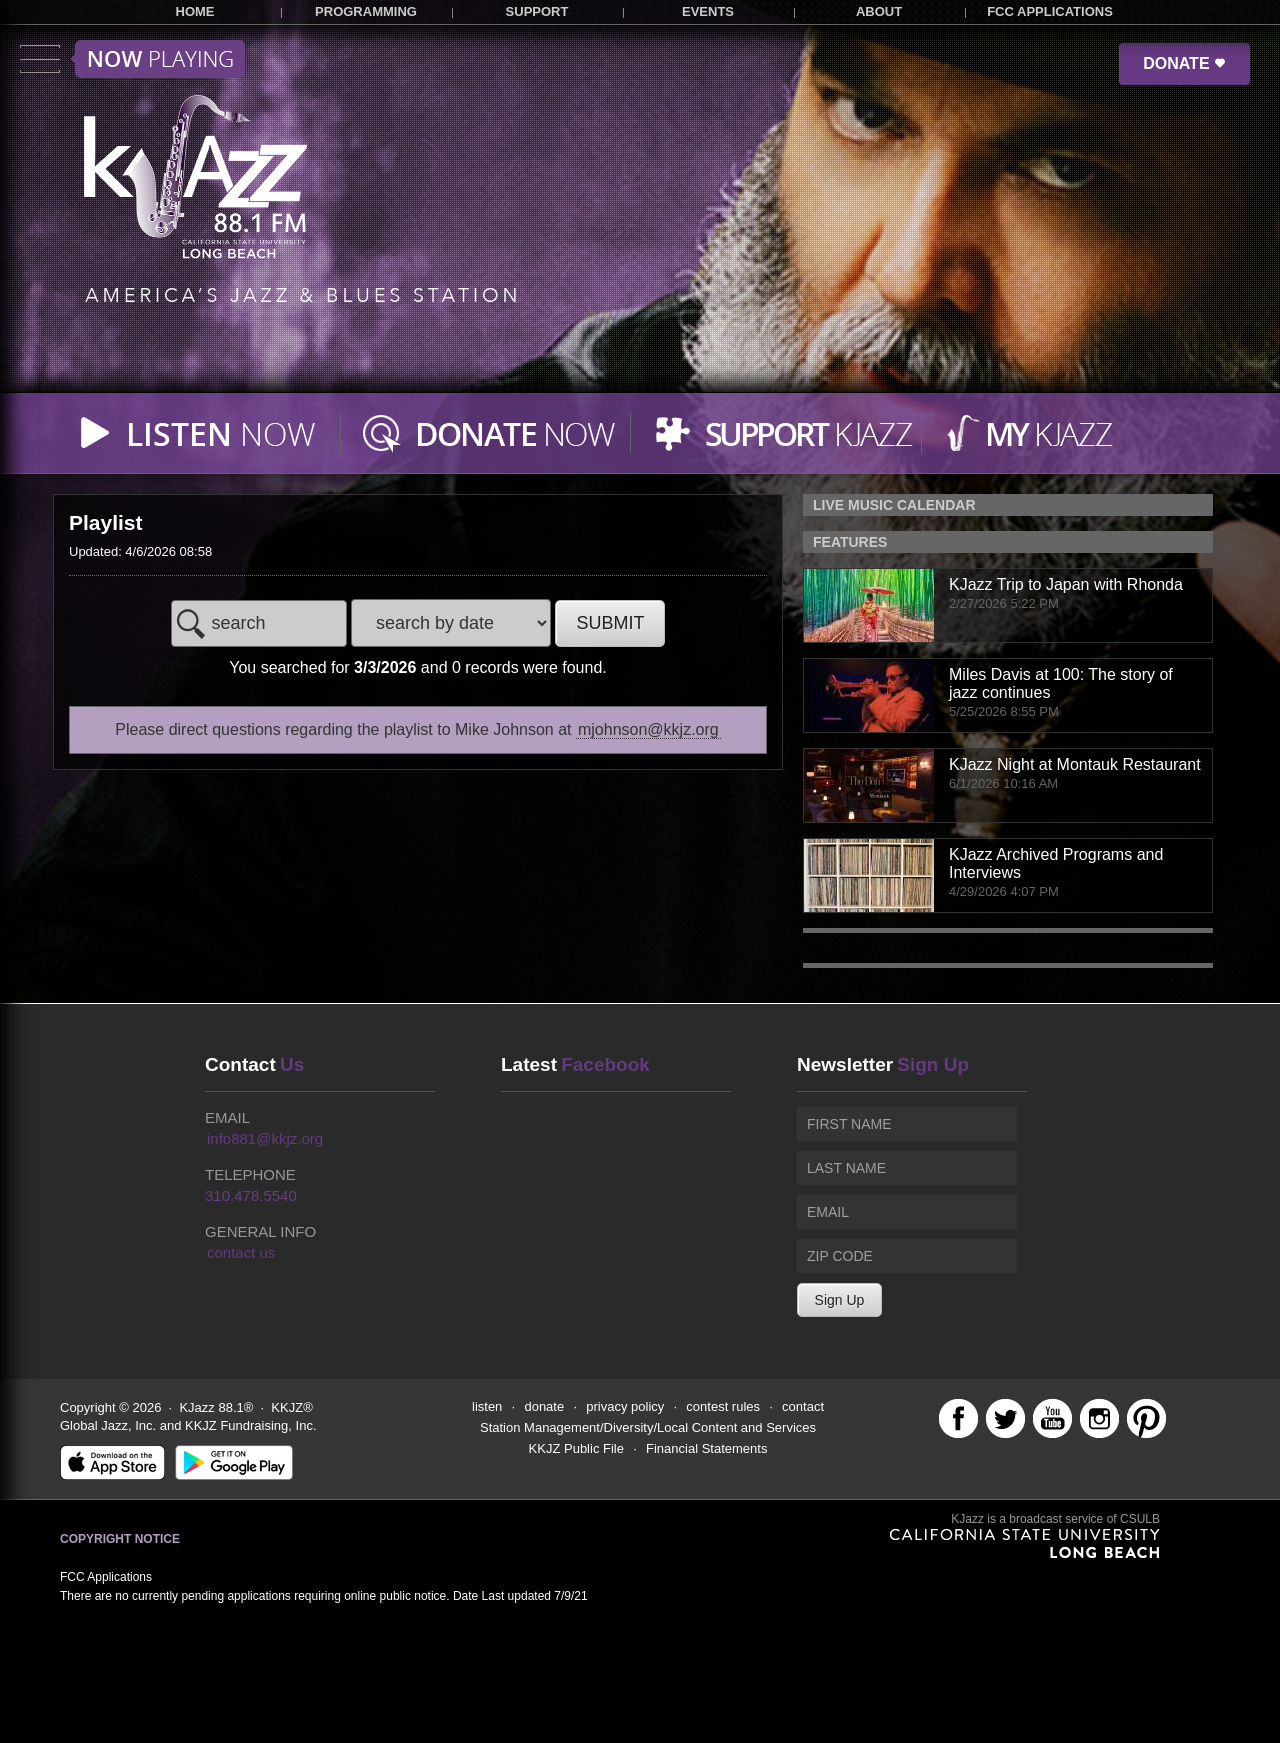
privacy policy (625, 1406)
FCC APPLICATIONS (1050, 11)
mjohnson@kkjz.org (648, 729)
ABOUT (879, 11)
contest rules (723, 1406)
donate (544, 1406)
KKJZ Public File (576, 1448)
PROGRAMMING (366, 11)
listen (487, 1406)
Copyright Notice (120, 1539)
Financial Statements (706, 1448)
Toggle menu (132, 59)
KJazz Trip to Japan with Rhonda (1066, 584)
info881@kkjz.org (265, 1138)
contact (803, 1406)
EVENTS (708, 11)
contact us (241, 1252)
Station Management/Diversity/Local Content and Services (648, 1427)
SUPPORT (537, 11)
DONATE (1184, 63)
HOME (195, 11)
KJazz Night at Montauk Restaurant (1075, 764)
